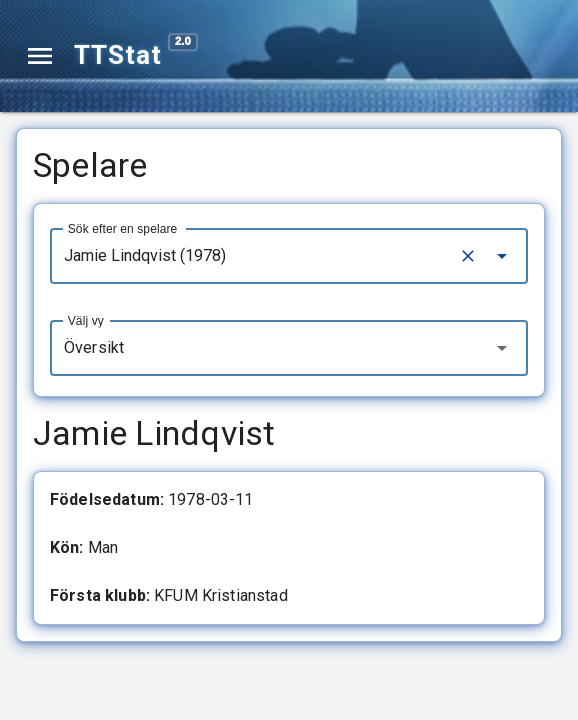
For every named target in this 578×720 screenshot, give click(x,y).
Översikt (94, 347)
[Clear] (468, 256)
